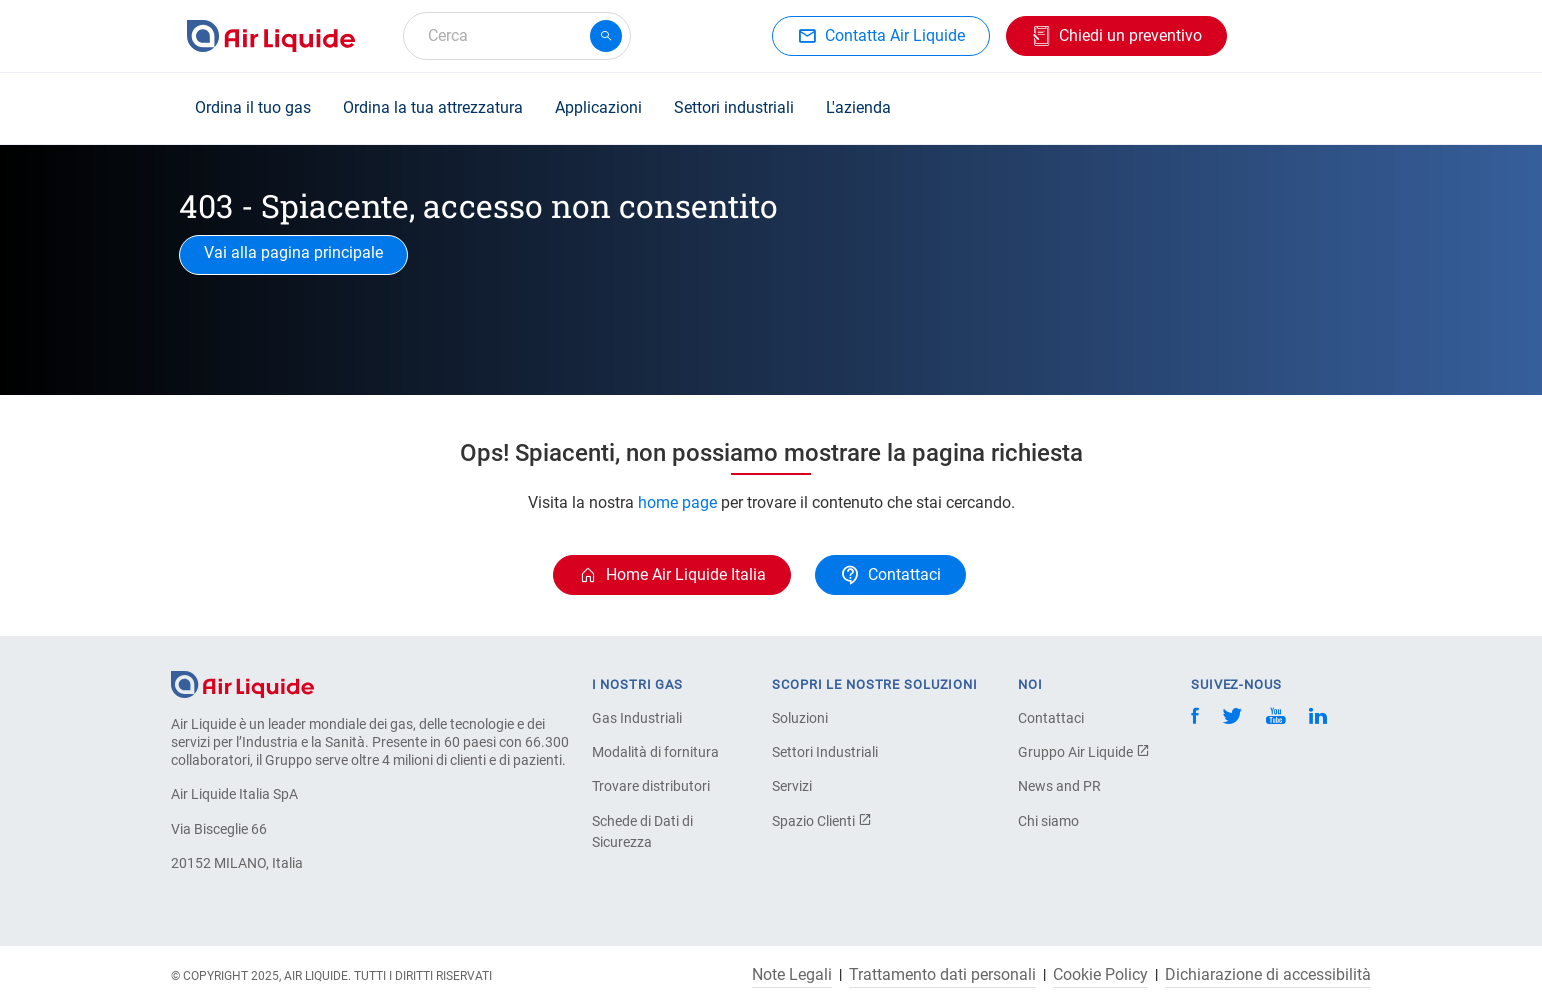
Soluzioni (800, 718)
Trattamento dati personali (942, 975)
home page (679, 502)
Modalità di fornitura (655, 752)
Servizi (792, 786)
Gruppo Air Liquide (1084, 752)
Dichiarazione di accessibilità (1268, 975)
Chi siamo (1048, 821)
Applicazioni (598, 107)
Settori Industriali (825, 752)
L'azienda (858, 107)
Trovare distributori (651, 786)
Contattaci (1051, 718)
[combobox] (517, 36)
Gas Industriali (637, 718)
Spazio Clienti (822, 821)
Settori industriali (734, 107)
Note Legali (792, 975)
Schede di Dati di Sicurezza (642, 831)
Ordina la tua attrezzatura (433, 107)
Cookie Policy (1100, 975)
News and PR (1059, 786)
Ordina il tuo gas (253, 107)
